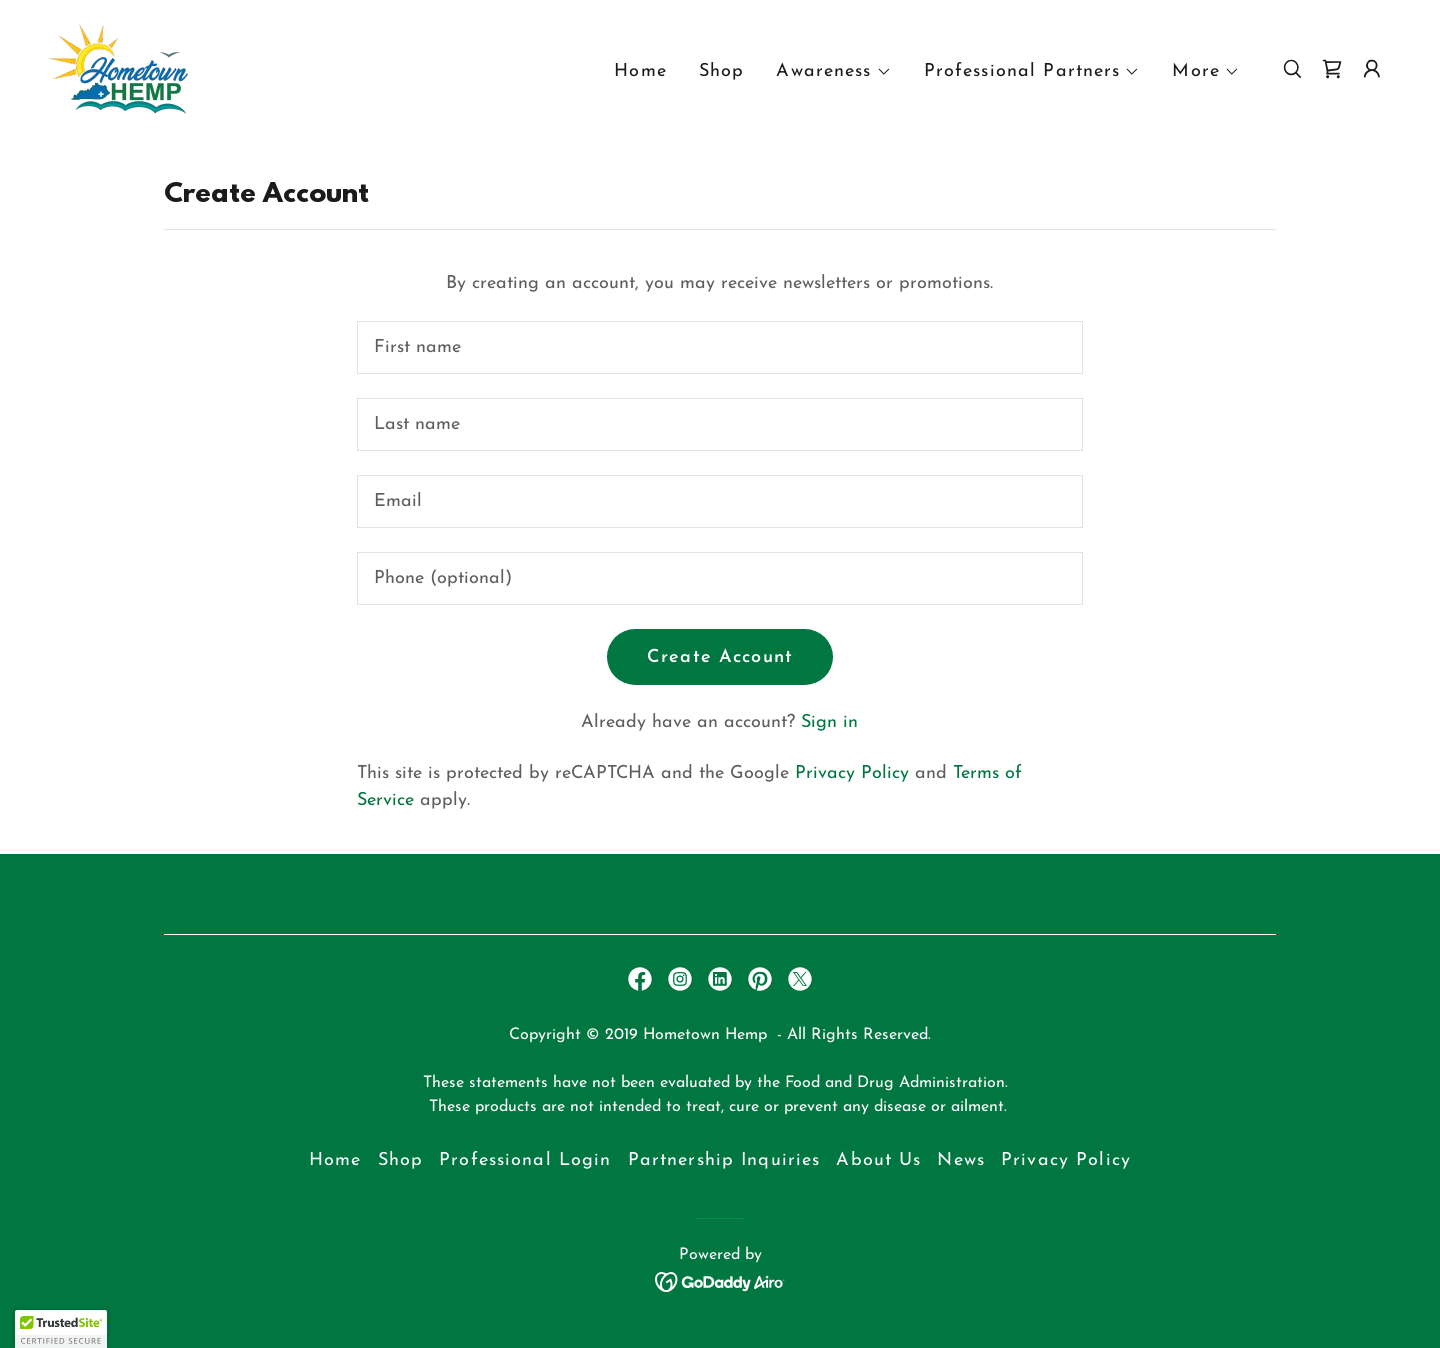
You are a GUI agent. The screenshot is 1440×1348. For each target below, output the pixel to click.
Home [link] (640, 71)
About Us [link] (878, 1160)
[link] (118, 67)
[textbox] (719, 347)
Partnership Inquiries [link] (724, 1160)
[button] (833, 72)
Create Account (720, 657)
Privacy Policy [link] (852, 773)
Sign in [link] (829, 722)
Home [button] (335, 1160)
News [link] (961, 1160)
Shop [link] (722, 71)
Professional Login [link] (525, 1160)
